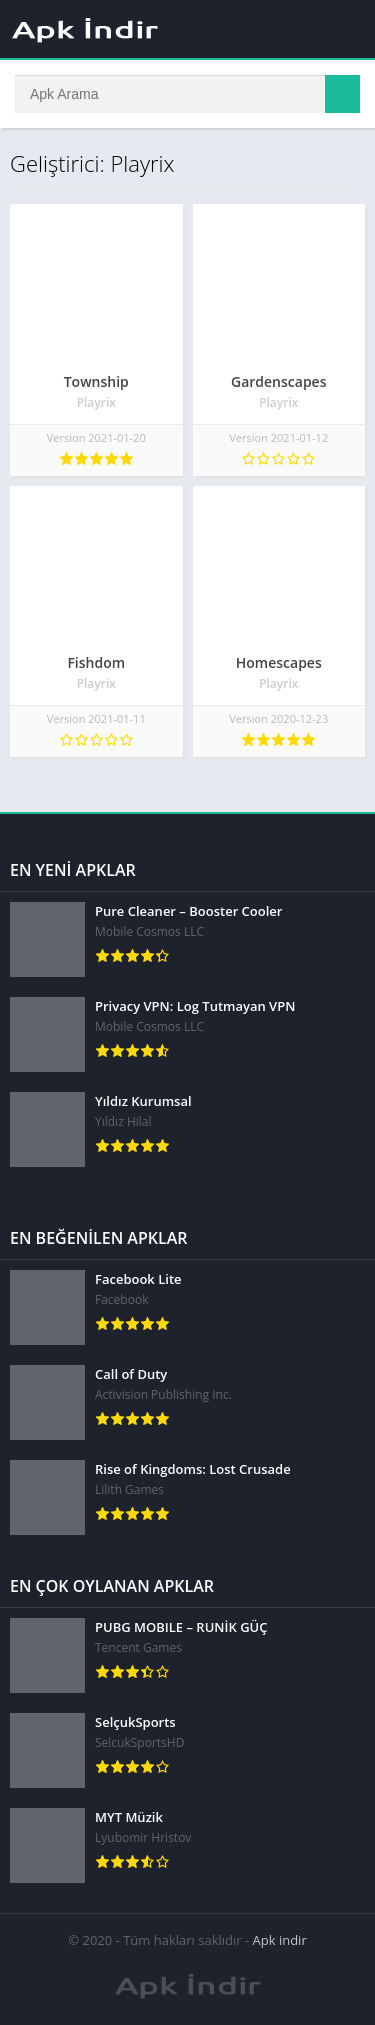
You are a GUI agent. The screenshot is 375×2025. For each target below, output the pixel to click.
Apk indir (280, 1940)
